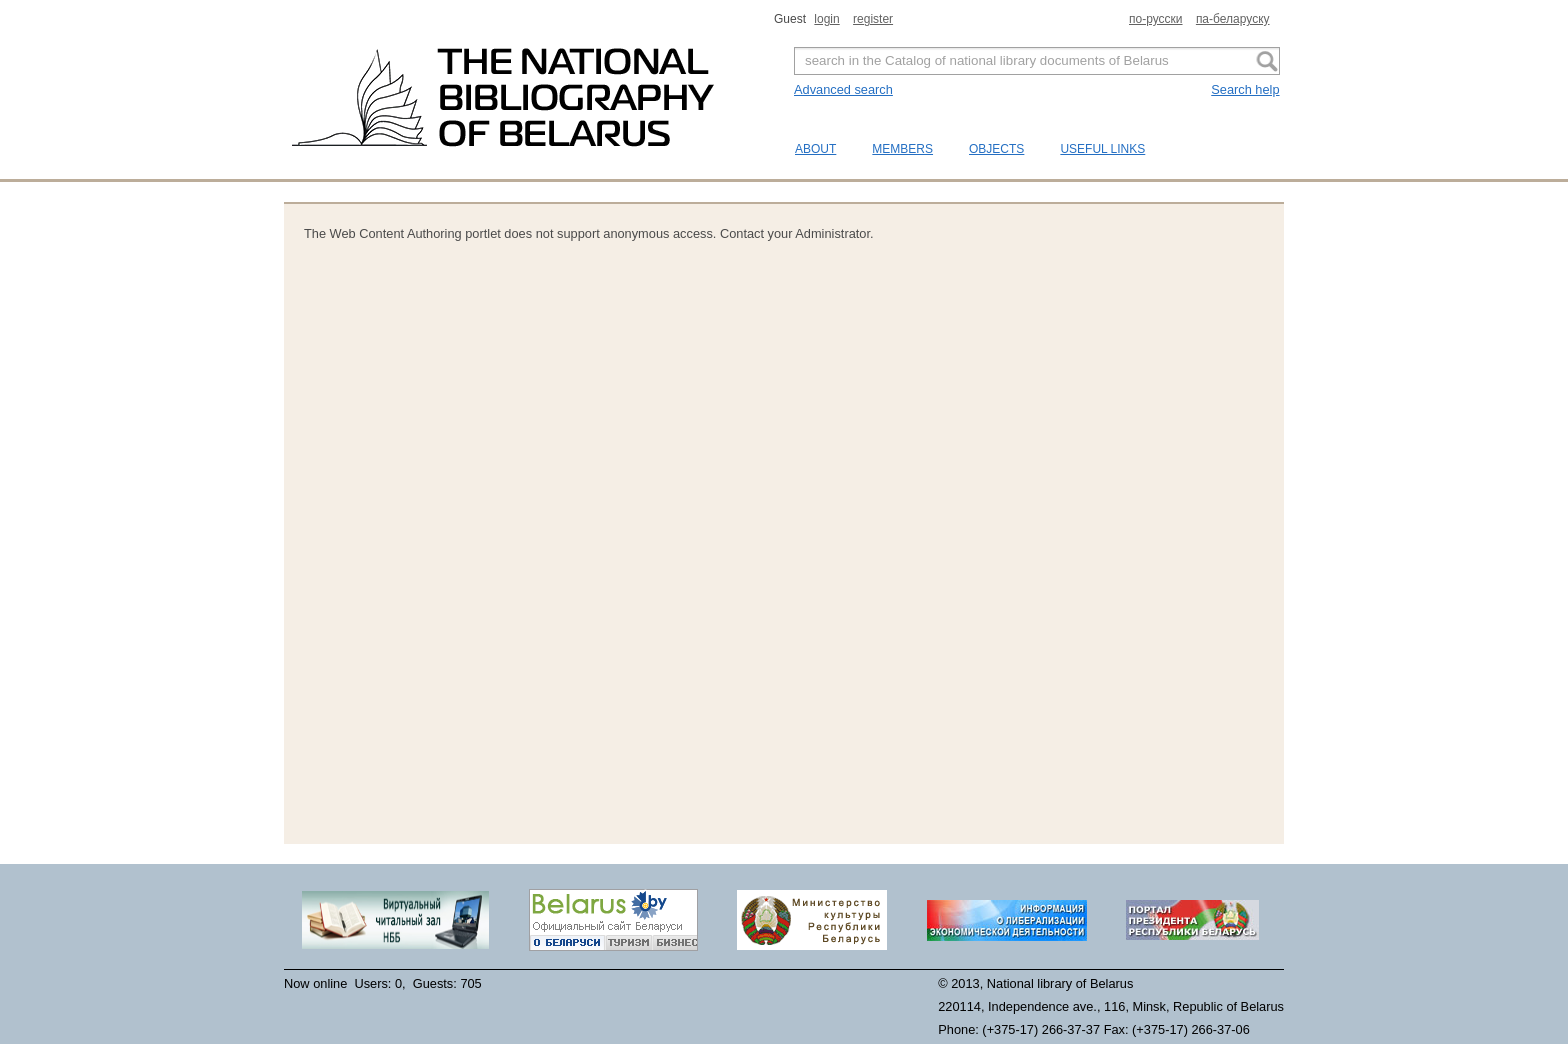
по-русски (1156, 19)
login (826, 19)
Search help (1245, 89)
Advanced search (843, 89)
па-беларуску (1233, 19)
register (873, 19)
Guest (791, 19)
